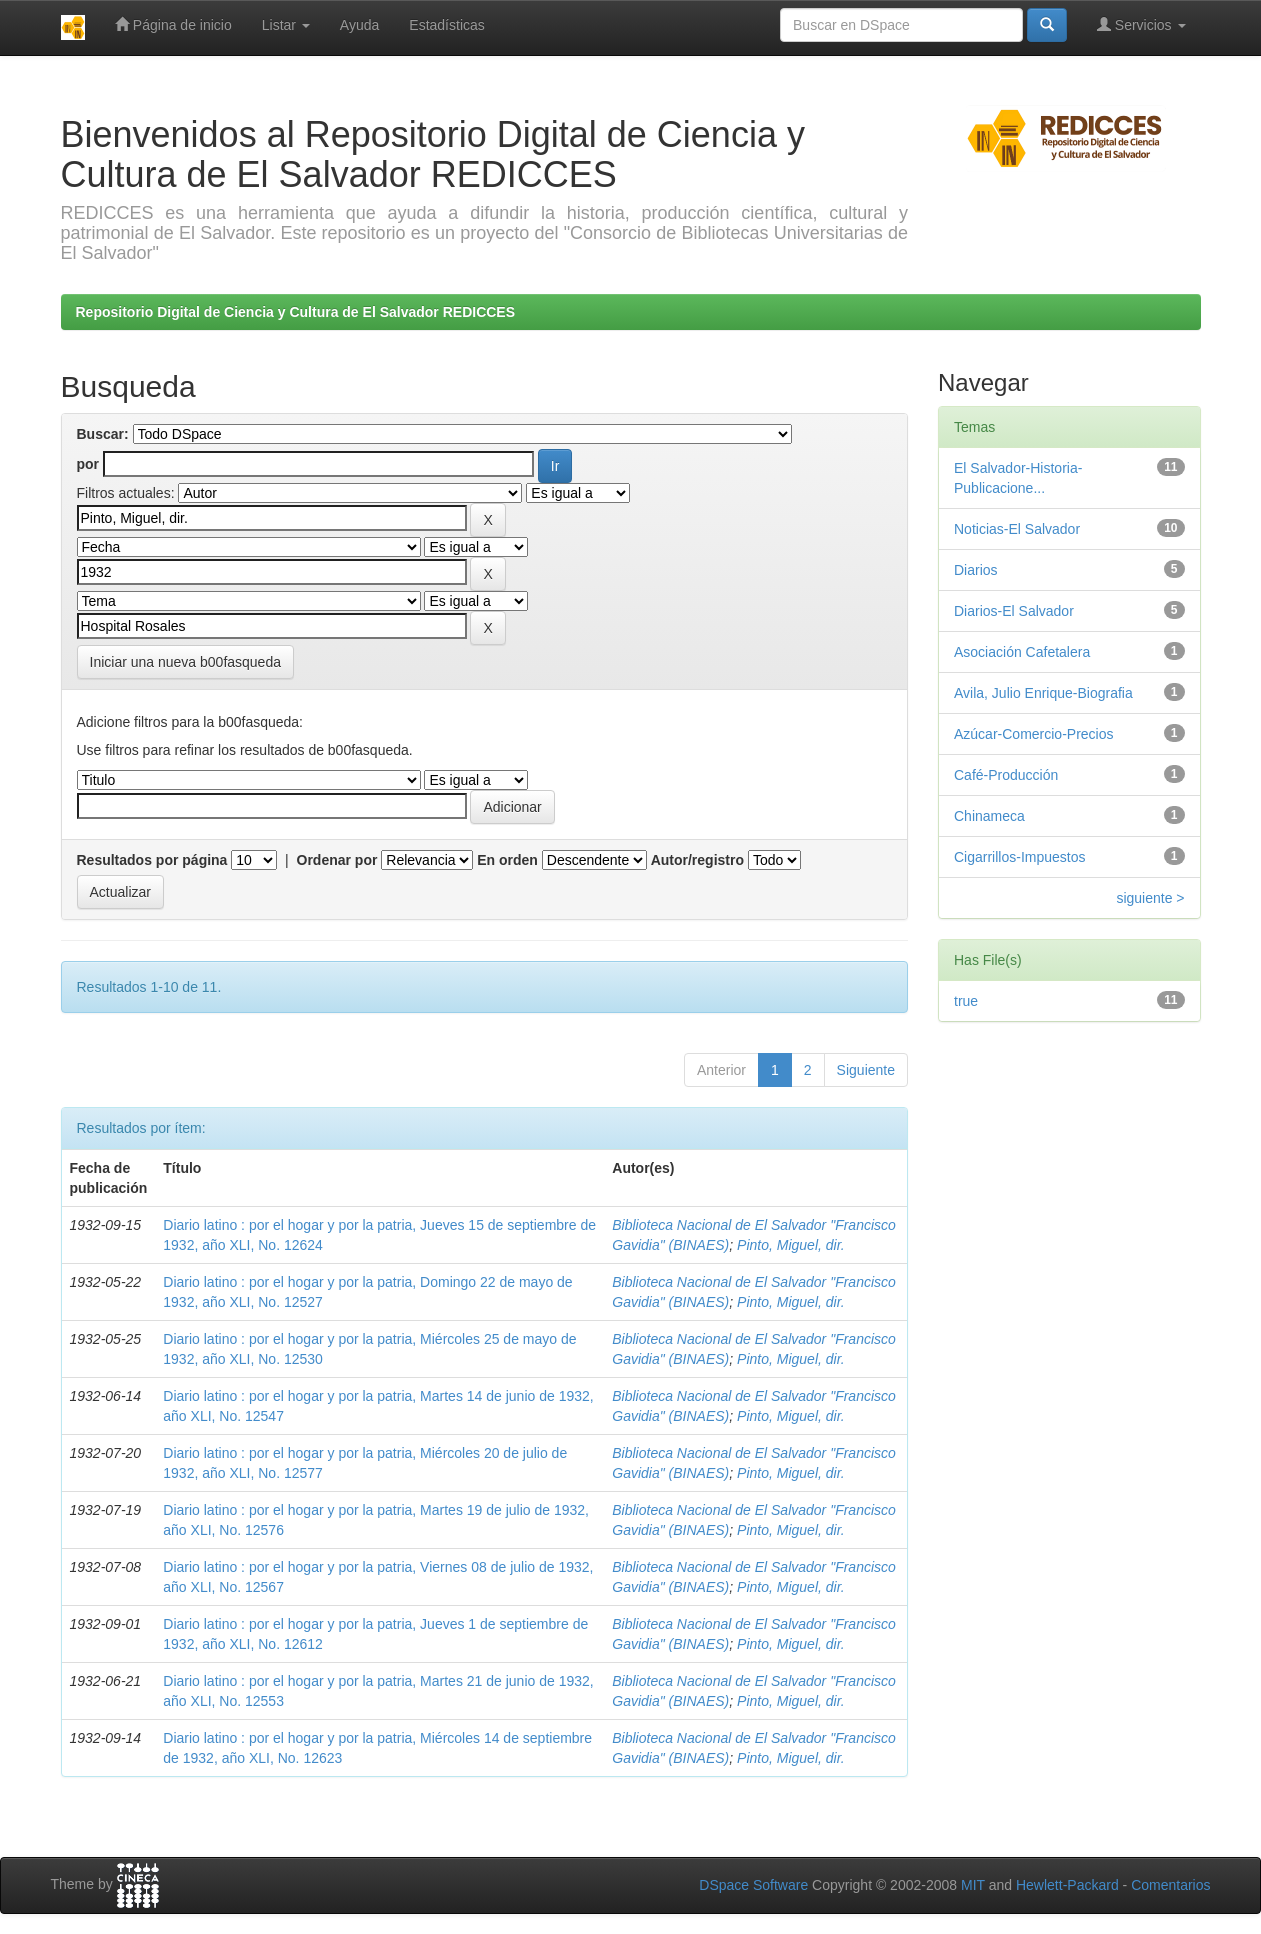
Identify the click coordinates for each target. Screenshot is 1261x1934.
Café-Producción (1006, 775)
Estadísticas (446, 25)
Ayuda (359, 25)
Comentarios (1170, 1885)
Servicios (1141, 24)
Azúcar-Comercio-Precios (1033, 734)
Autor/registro (697, 860)
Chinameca (989, 816)
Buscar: (103, 434)
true (966, 1001)
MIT (973, 1885)
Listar (286, 25)
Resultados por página (152, 860)
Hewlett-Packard (1067, 1885)
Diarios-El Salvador (1014, 611)
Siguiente (866, 1070)
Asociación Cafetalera (1022, 652)
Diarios (976, 570)
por (88, 464)
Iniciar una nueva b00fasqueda (185, 662)
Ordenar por (337, 860)
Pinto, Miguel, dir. (791, 1245)
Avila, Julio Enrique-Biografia (1043, 693)
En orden (507, 860)
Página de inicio (173, 24)
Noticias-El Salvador (1017, 529)
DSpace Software (753, 1885)
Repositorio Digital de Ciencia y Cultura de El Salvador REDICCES (296, 312)
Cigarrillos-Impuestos (1019, 857)
